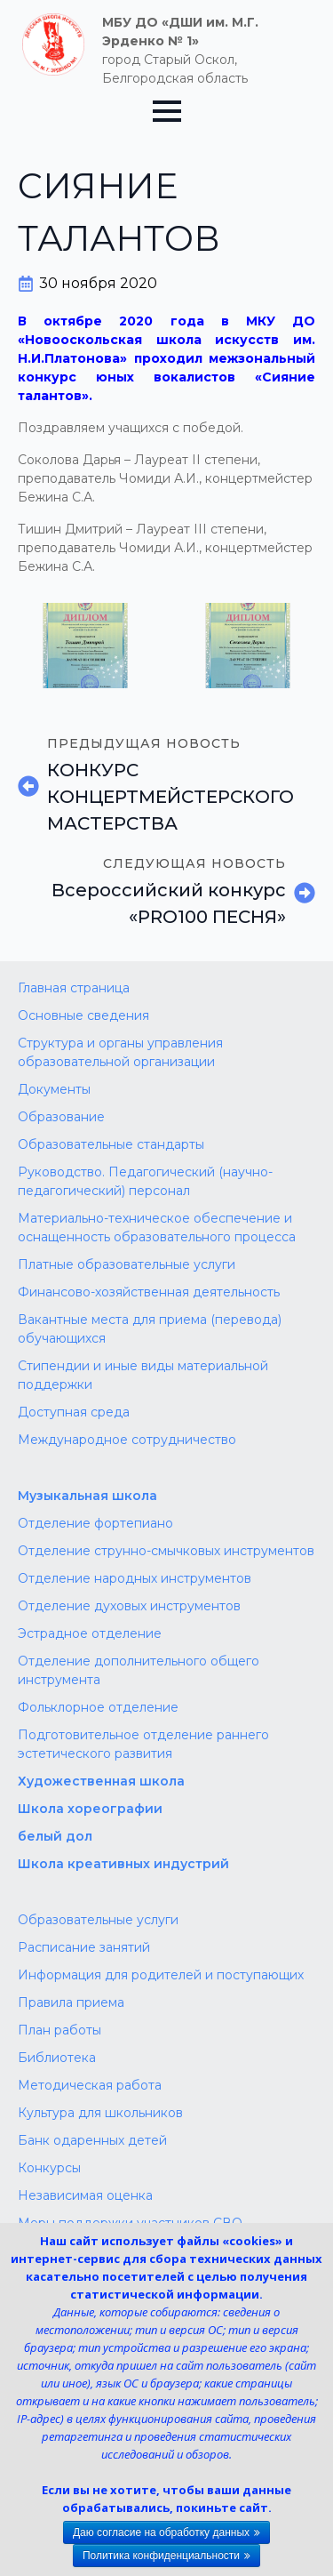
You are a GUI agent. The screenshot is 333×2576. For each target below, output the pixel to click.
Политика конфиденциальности (161, 2555)
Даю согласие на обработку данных (161, 2532)
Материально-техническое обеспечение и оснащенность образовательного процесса (157, 1227)
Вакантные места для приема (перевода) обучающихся (149, 1329)
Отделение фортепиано (95, 1523)
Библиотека (57, 2058)
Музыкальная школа (87, 1496)
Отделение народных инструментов (134, 1578)
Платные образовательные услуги (126, 1264)
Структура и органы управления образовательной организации (120, 1052)
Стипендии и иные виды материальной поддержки (143, 1375)
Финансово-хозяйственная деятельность (149, 1292)
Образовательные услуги (98, 1920)
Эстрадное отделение (90, 1633)
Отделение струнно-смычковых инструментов (166, 1551)
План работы (59, 2030)
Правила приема (71, 2002)
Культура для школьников (100, 2113)
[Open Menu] (167, 111)
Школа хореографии (90, 1809)
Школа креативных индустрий (123, 1864)
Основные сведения (83, 1015)
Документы (54, 1089)
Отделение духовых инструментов (129, 1606)
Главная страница (74, 988)
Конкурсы (49, 2168)
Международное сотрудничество (127, 1440)
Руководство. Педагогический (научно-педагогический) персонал (145, 1181)
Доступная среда (74, 1412)
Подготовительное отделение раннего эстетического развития (143, 1744)
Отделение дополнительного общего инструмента (138, 1670)
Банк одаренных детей (92, 2140)
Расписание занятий (84, 1947)
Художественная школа (101, 1781)
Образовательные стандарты (111, 1144)
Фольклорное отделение (98, 1707)
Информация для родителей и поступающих (161, 1975)
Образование (61, 1117)
